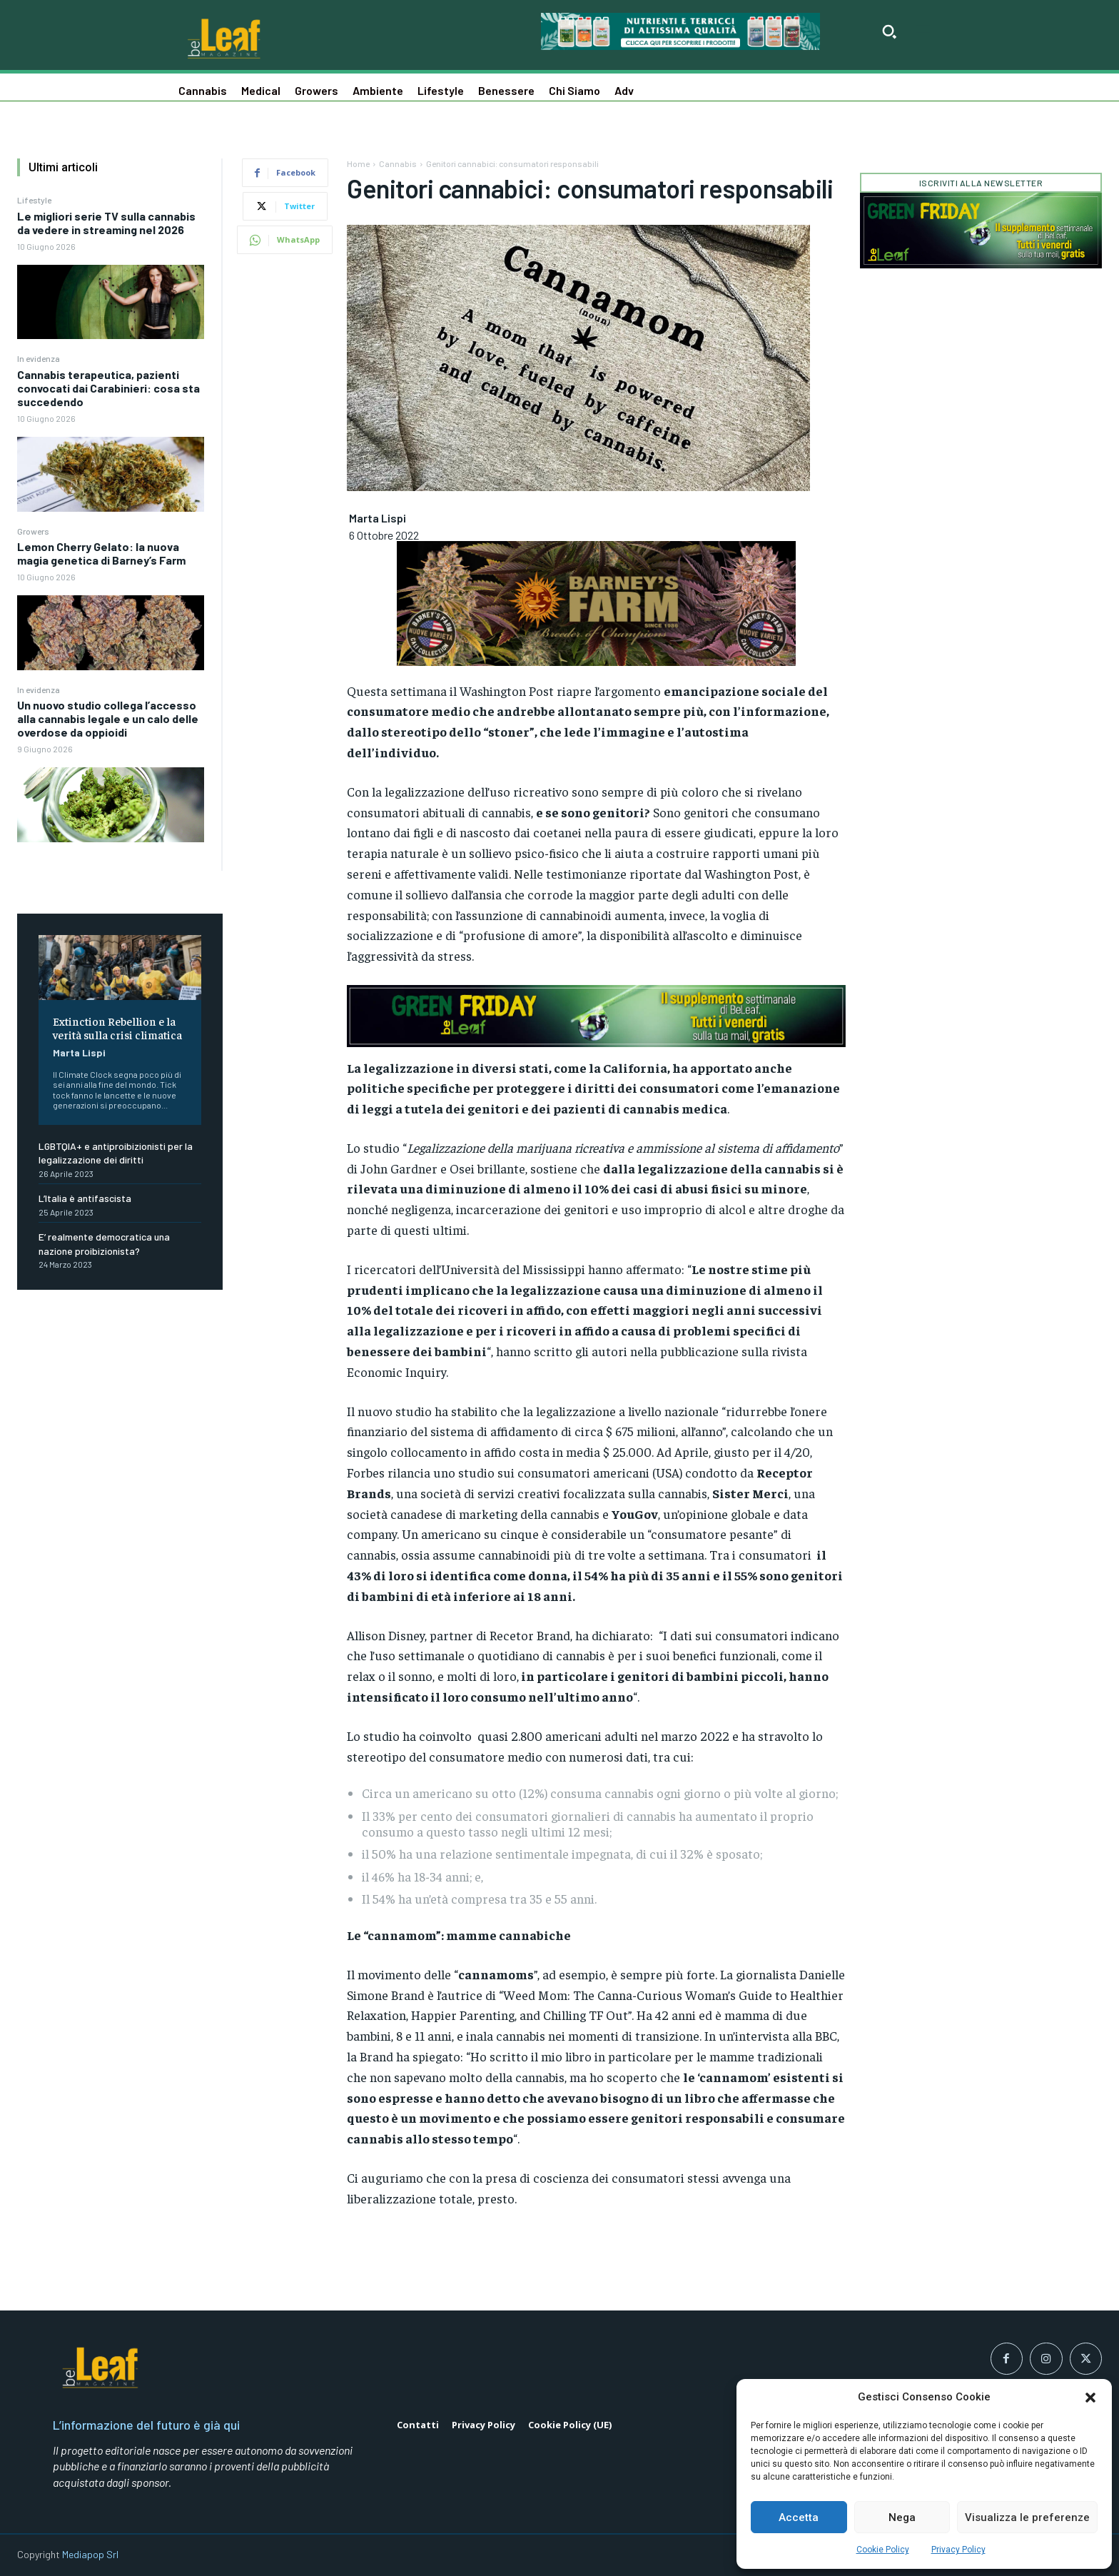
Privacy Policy (958, 2550)
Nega (902, 2517)
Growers (33, 531)
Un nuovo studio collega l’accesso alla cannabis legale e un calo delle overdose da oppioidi (107, 718)
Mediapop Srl (90, 2554)
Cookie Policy (882, 2550)
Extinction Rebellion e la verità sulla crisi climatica (117, 1027)
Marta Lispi (79, 1052)
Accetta (799, 2517)
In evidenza (38, 358)
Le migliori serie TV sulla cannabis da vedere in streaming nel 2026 (106, 222)
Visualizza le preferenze (1027, 2517)
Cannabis (398, 163)
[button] (1090, 2397)
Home (358, 163)
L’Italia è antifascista (85, 1198)
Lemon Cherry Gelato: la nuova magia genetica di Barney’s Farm (101, 553)
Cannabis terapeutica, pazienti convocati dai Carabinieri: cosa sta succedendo (108, 388)
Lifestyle (34, 200)
